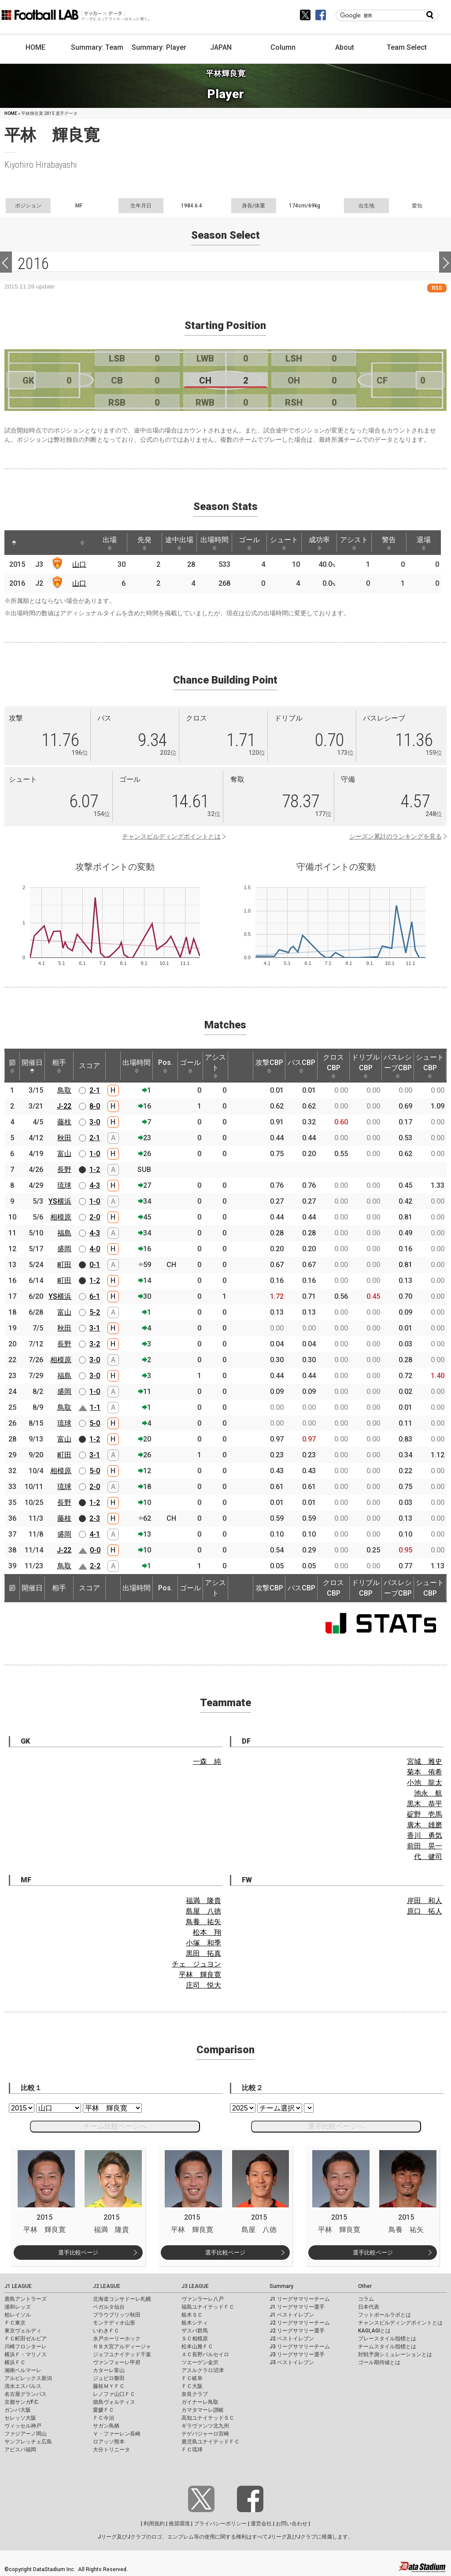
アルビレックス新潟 (28, 2378)
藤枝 (64, 1122)
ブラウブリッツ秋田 (116, 2315)
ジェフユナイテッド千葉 (122, 2354)
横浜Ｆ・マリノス (25, 2354)
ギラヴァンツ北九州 (205, 2426)
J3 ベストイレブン (292, 2362)
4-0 (94, 1249)
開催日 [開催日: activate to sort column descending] (32, 1065)
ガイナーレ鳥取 (199, 2402)
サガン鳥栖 (106, 2426)
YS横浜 (59, 1201)
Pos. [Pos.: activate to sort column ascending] (165, 1065)
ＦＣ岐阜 (192, 2378)
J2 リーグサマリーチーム (300, 2323)
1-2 (94, 1169)
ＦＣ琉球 (192, 2450)
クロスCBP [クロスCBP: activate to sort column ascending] (333, 1066)
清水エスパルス (22, 2386)
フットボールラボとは (384, 2315)
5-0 (94, 1423)
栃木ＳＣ (192, 2315)
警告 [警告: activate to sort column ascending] (394, 543)
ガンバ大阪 (17, 2410)
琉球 (64, 1185)
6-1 (94, 1296)
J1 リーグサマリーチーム (300, 2299)
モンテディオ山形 (114, 2323)
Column (283, 47)
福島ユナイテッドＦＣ (207, 2307)
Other (365, 2286)
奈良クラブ (194, 2394)
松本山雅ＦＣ (197, 2346)
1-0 (94, 1153)
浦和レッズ (17, 2307)
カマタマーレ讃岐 (202, 2410)
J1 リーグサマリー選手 (297, 2307)
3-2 (94, 1344)
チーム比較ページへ (115, 2126)
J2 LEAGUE (106, 2286)
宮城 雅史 (424, 1761)
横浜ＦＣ (15, 2362)
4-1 (94, 1534)
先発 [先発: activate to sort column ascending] (146, 543)
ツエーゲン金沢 (199, 2362)
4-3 (94, 1185)
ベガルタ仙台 (109, 2307)
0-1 (94, 1264)
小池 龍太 (424, 1782)
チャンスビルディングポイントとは (171, 836)
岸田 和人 (424, 1900)
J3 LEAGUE (195, 2286)
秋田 (64, 1138)
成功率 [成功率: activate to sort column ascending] (322, 543)
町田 (64, 1264)
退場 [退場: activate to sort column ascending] (429, 543)
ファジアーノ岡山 (25, 2434)
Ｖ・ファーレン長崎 (116, 2434)
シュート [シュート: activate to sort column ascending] (288, 543)
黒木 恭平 (424, 1804)
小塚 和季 (203, 1943)
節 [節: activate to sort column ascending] (12, 1065)
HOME (35, 47)
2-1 (94, 1090)
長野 (64, 1169)
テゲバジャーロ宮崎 (205, 2434)
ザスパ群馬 (194, 2331)
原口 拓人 (424, 1911)
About (344, 47)
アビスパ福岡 (20, 2450)
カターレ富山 (109, 2370)
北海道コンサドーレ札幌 (122, 2299)
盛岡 (64, 1249)
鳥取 (64, 1090)
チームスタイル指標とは (387, 2346)
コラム (366, 2299)
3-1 (94, 1328)
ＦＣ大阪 (192, 2386)
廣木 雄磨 (424, 1825)
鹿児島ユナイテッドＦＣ (210, 2442)
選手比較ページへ (336, 2126)
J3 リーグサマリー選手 (297, 2354)
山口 (80, 564)
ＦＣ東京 (15, 2323)
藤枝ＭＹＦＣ (109, 2386)
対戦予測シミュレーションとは (395, 2354)
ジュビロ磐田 (109, 2378)
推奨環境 (179, 2524)
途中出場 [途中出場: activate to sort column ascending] (181, 543)
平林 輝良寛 (200, 1974)
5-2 (94, 1312)
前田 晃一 (424, 1846)
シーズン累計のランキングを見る (395, 836)
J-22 (64, 1106)
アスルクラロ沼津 (202, 2370)
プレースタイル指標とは (387, 2339)
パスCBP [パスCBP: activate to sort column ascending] (301, 1065)
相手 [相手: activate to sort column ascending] (59, 1065)
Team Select (407, 47)
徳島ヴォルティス (114, 2402)
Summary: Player (159, 47)
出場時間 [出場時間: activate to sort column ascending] (217, 543)
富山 (64, 1153)
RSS (437, 288)
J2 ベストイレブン (292, 2339)
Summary (281, 2286)
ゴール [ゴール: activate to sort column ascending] (252, 543)
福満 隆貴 (203, 1900)
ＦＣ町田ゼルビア (25, 2339)
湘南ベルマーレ (22, 2370)
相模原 (60, 1217)
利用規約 (154, 2524)
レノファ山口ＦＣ (114, 2394)
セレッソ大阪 (20, 2418)
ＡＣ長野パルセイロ (205, 2354)
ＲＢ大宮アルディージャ (122, 2346)
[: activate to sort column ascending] (31, 543)
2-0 (94, 1217)
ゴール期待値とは (379, 2362)
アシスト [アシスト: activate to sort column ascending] (358, 543)
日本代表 (368, 2307)
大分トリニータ (111, 2450)
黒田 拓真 (203, 1953)
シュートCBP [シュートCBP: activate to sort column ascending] (430, 1066)
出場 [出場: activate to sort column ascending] (111, 543)
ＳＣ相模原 (194, 2339)
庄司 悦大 (203, 1985)
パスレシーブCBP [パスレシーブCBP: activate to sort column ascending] (398, 1066)
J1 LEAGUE (18, 2286)
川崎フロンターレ (25, 2346)
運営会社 (261, 2524)
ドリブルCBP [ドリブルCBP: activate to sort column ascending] (365, 1066)
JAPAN (221, 47)
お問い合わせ (291, 2524)
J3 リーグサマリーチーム (300, 2346)
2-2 (95, 1566)
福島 (64, 1233)
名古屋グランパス (25, 2394)
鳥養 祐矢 (203, 1922)
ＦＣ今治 (103, 2418)
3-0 (94, 1122)
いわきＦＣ (106, 2331)
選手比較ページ (78, 2252)
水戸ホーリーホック (116, 2339)
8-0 (94, 1106)
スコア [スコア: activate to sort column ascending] (89, 1065)
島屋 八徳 (203, 1911)
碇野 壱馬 (424, 1814)
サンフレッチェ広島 (28, 2442)
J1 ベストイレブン (292, 2315)
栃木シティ (194, 2323)
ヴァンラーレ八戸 (202, 2299)
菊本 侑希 (424, 1772)
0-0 (95, 1550)
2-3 (94, 1518)
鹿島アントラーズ (25, 2299)
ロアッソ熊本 (109, 2442)
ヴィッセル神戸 (22, 2426)
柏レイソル (17, 2315)
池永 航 (428, 1793)
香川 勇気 (424, 1835)
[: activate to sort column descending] (14, 543)
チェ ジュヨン (196, 1964)
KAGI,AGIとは (374, 2331)
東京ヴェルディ (22, 2331)
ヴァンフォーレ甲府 (116, 2362)
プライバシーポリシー (220, 2524)
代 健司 (428, 1856)
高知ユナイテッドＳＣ (207, 2418)
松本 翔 (207, 1932)
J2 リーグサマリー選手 (297, 2331)
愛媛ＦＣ (103, 2410)
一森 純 (207, 1761)
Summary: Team (97, 47)
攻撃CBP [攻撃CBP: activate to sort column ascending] (269, 1065)
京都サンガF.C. (21, 2402)
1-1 (95, 1407)
